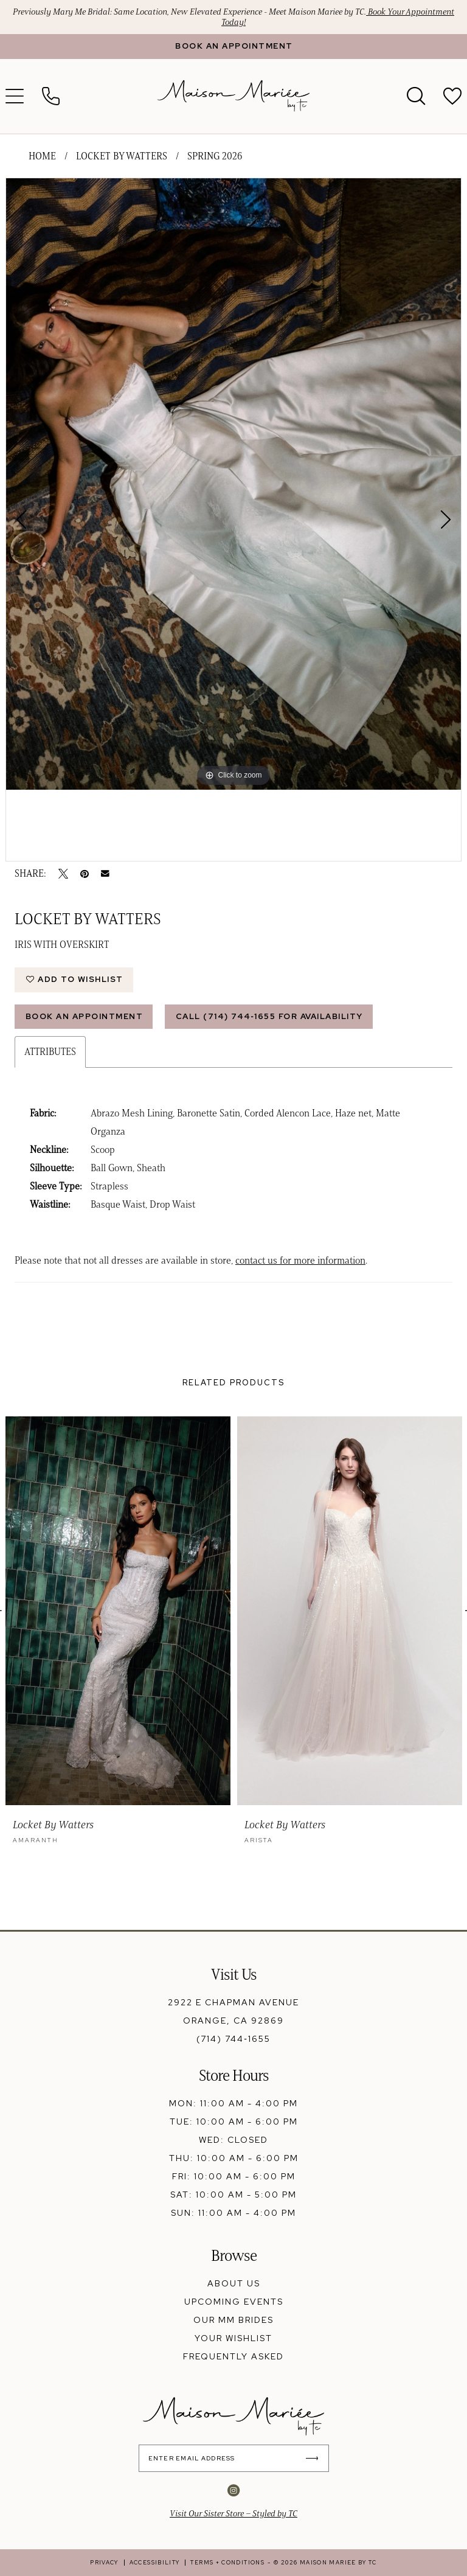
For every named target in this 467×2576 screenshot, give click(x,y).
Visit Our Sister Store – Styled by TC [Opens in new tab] (233, 2513)
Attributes (50, 1051)
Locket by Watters (121, 156)
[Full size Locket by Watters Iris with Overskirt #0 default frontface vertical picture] (233, 484)
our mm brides (233, 2319)
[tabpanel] (233, 484)
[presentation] (117, 1610)
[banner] (233, 96)
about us (233, 2283)
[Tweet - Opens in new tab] (63, 874)
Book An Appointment (85, 1016)
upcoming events (233, 2301)
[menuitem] (51, 96)
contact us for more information (300, 1260)
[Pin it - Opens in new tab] (84, 874)
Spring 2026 (214, 156)
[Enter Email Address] (234, 2458)
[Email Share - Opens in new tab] (105, 873)
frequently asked (233, 2356)
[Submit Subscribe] (315, 2458)
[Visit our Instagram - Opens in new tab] (233, 2490)
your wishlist (233, 2338)
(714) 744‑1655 (233, 2038)
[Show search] (416, 96)
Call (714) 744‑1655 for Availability (269, 1016)
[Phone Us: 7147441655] (51, 96)
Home (42, 156)
